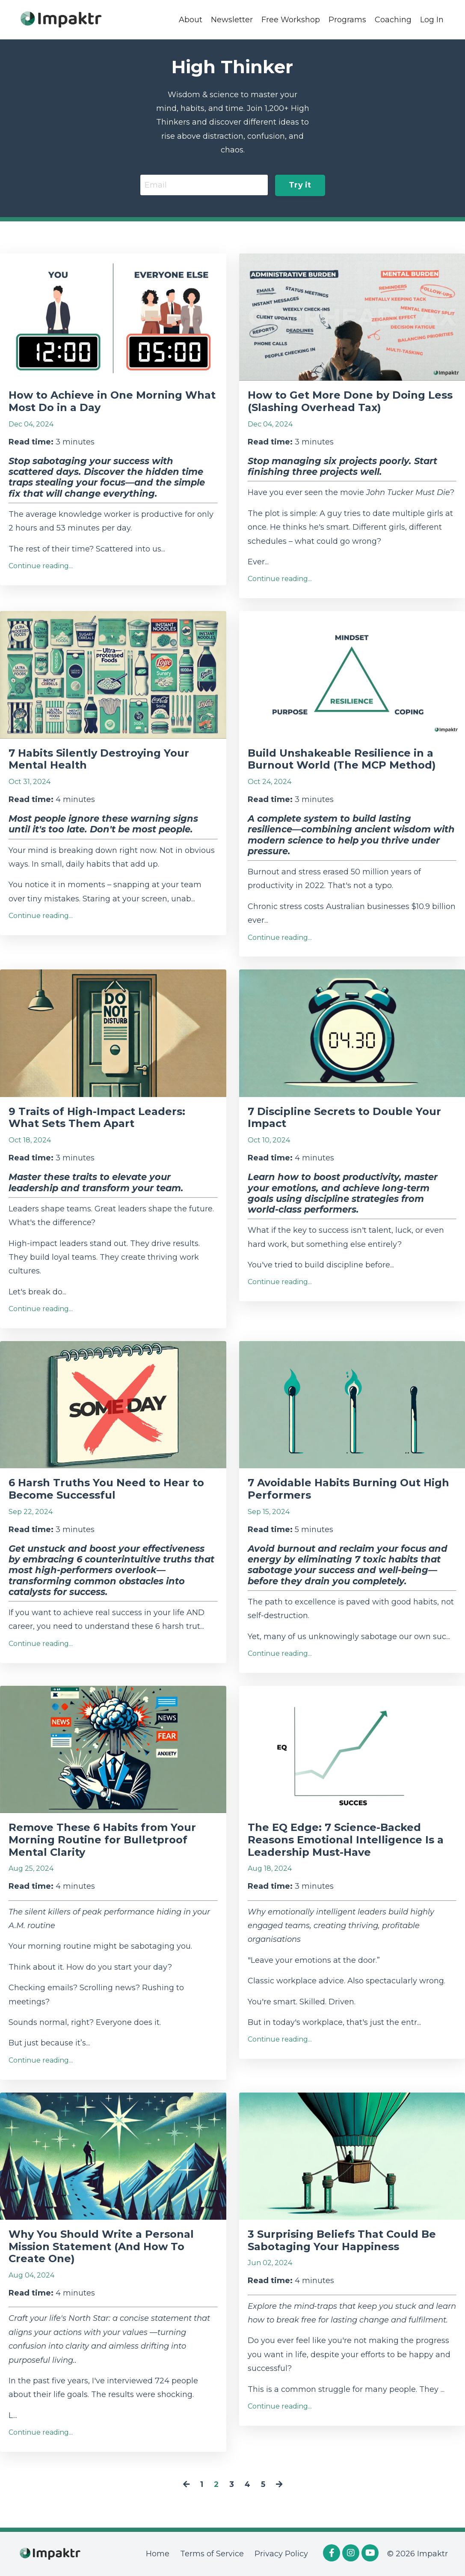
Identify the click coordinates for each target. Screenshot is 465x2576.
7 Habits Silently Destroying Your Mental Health (99, 759)
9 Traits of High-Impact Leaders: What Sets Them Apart (97, 1118)
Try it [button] (300, 185)
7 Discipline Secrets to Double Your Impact (344, 1118)
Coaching (393, 19)
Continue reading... (41, 566)
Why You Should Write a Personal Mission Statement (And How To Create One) (101, 2246)
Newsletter (232, 19)
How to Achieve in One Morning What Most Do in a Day (112, 402)
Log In (432, 19)
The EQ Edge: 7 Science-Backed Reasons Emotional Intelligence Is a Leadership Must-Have (346, 1840)
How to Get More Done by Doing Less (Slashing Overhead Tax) (350, 402)
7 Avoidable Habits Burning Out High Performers (348, 1489)
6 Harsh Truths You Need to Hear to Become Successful (106, 1489)
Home (157, 2554)
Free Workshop (290, 19)
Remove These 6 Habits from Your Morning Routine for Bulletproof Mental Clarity (102, 1840)
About (190, 19)
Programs (347, 19)
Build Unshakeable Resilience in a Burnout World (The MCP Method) (342, 759)
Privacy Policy (281, 2554)
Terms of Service (212, 2554)
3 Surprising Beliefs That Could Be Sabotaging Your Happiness (342, 2240)
